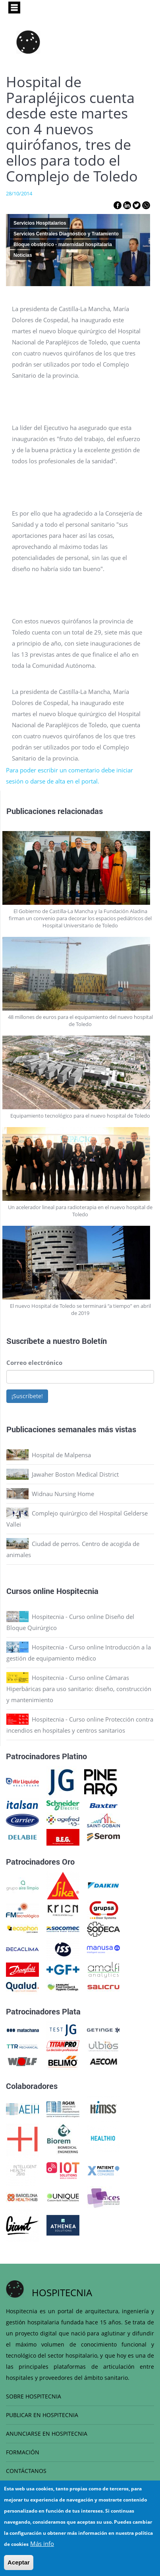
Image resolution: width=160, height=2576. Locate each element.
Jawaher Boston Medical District (75, 1474)
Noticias (22, 255)
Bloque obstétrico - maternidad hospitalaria (62, 244)
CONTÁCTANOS (26, 2471)
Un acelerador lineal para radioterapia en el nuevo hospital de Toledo (80, 1211)
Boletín (94, 1341)
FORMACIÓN (22, 2452)
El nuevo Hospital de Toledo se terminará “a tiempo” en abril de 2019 (80, 1309)
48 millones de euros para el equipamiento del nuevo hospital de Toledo (80, 1020)
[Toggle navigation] (14, 7)
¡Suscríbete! (27, 1396)
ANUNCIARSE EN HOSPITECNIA (46, 2433)
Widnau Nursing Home (63, 1494)
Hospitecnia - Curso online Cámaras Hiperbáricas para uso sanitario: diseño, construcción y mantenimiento (78, 1689)
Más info (42, 2545)
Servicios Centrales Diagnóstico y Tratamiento (66, 234)
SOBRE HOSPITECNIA (33, 2396)
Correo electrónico (34, 1362)
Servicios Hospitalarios (39, 223)
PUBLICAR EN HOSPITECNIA (42, 2415)
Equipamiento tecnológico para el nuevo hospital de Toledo (80, 1115)
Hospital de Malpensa (61, 1455)
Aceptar (19, 2564)
